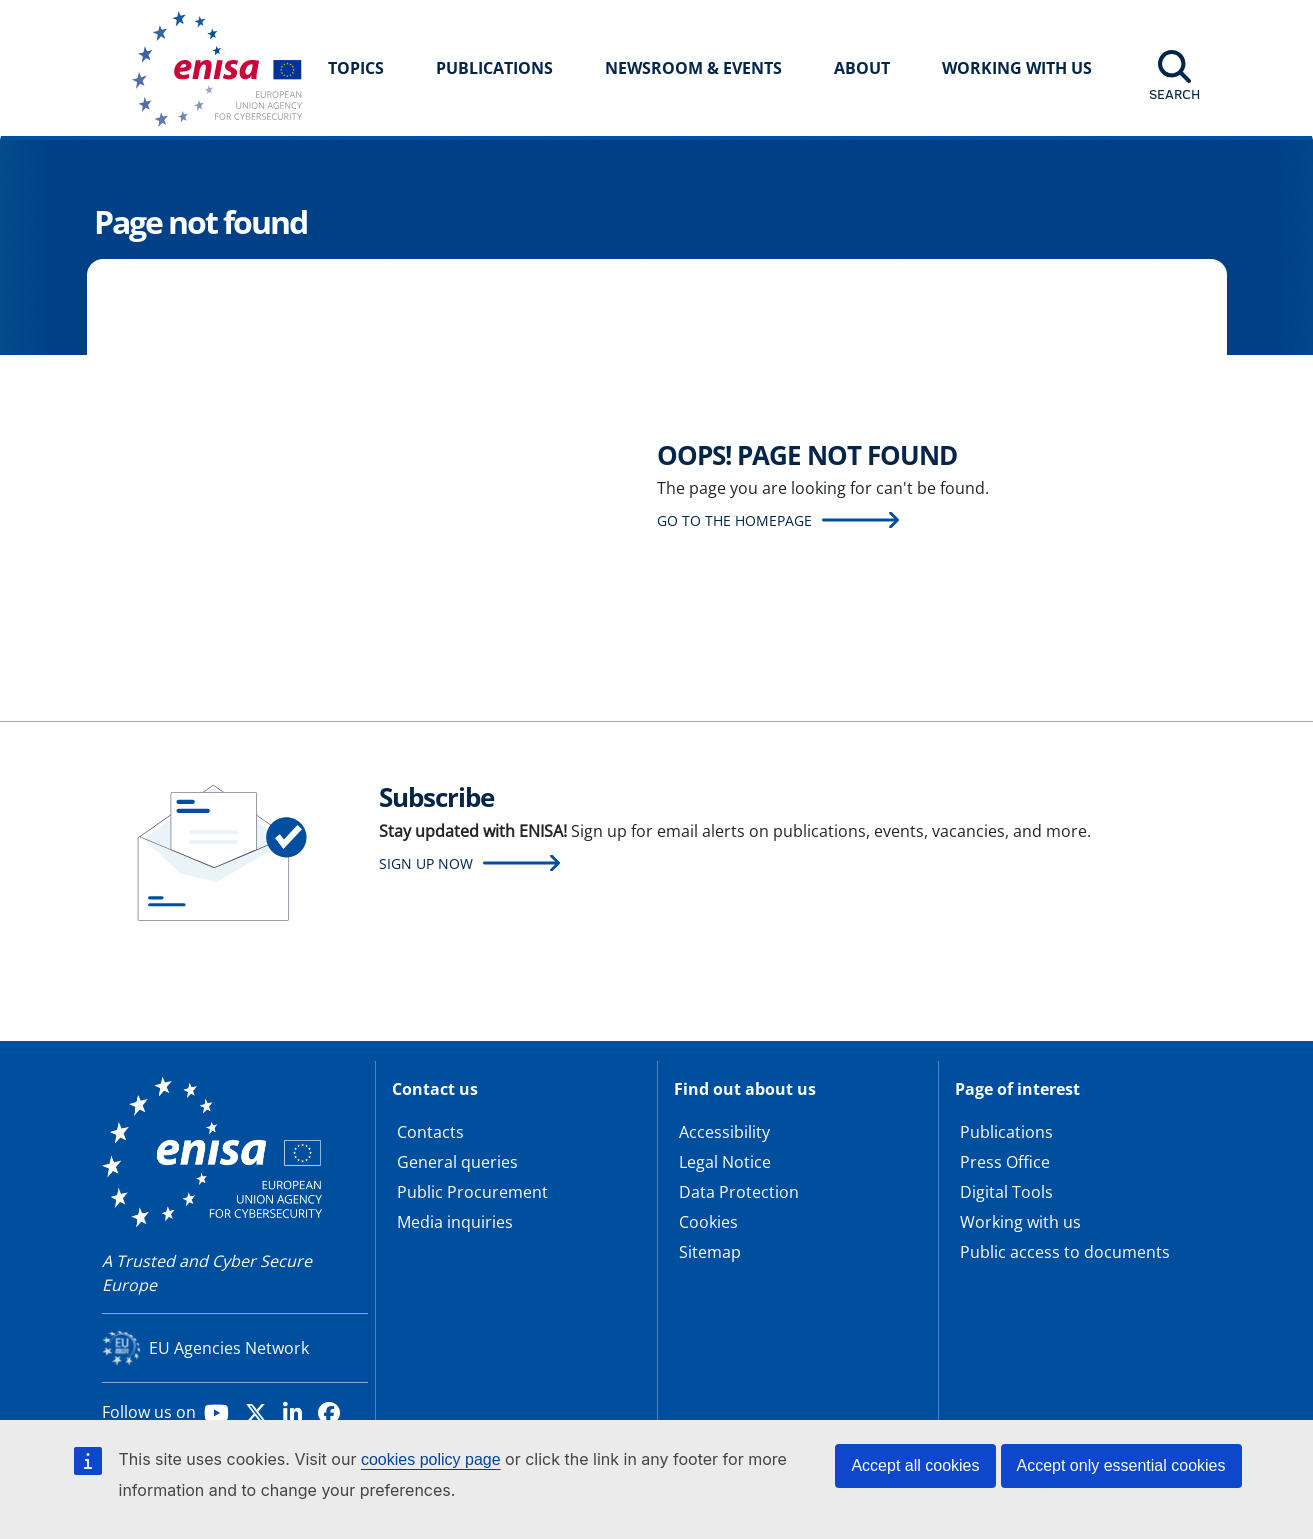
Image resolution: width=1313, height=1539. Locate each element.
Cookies (708, 1222)
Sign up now (426, 863)
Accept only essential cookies (1121, 1465)
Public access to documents (1065, 1252)
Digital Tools (1006, 1192)
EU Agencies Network (229, 1348)
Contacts (430, 1132)
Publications (494, 68)
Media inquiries (455, 1222)
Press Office (1005, 1162)
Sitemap (710, 1252)
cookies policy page (431, 1459)
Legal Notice (725, 1162)
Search (1174, 94)
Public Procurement (472, 1192)
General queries (457, 1162)
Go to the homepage (734, 520)
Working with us (1020, 1222)
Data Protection (739, 1192)
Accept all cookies (915, 1465)
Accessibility (724, 1132)
